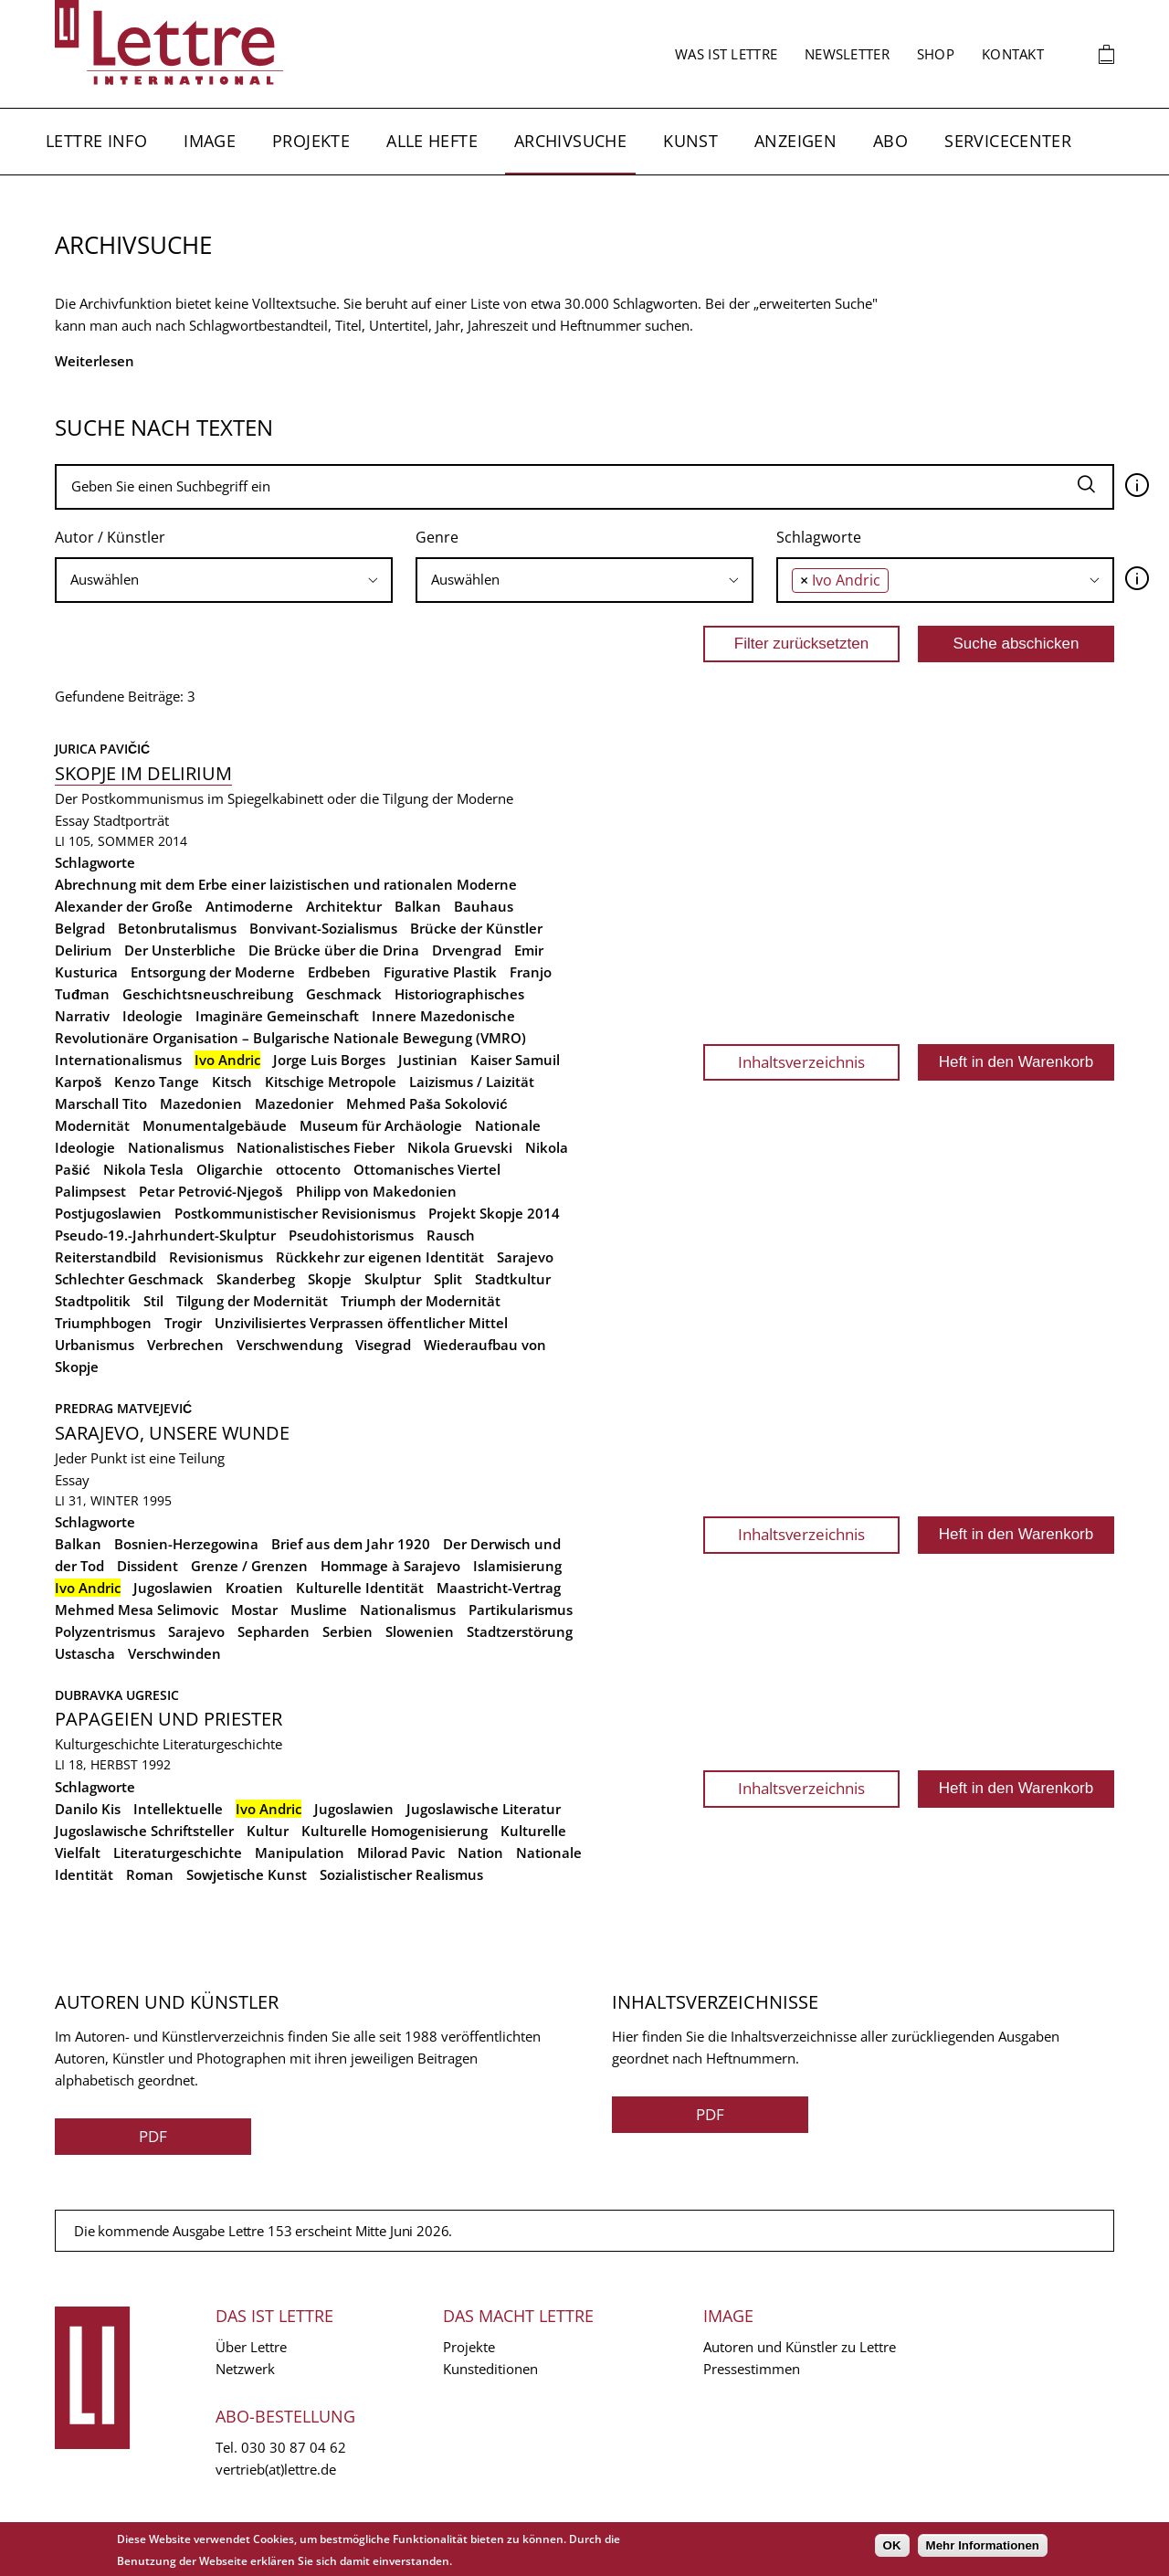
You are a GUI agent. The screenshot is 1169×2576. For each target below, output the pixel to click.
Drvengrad (466, 950)
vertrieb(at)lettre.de (276, 2469)
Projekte (311, 141)
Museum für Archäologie (381, 1125)
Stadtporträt (131, 820)
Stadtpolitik (93, 1301)
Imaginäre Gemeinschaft (277, 1016)
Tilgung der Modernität (252, 1301)
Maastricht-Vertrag (499, 1587)
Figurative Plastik (440, 972)
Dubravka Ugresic (117, 1695)
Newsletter (847, 54)
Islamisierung (517, 1566)
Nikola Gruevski (459, 1147)
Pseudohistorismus (351, 1235)
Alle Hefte (432, 141)
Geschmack (344, 994)
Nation (480, 1852)
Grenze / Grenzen (249, 1566)
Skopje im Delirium (143, 773)
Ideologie (152, 1016)
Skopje (330, 1279)
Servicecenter (1007, 141)
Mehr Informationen (982, 2545)
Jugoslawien (173, 1587)
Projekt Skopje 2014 (494, 1213)
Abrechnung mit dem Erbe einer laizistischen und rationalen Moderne (286, 884)
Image (210, 141)
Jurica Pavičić (102, 748)
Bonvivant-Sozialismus (323, 928)
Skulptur (392, 1279)
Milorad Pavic (401, 1852)
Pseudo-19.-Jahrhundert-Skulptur (165, 1235)
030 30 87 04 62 (293, 2447)
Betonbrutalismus (177, 928)
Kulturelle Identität (360, 1587)
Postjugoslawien (108, 1213)
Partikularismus (521, 1609)
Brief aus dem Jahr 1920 (350, 1544)
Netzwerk (245, 2369)
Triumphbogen (103, 1323)
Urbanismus (94, 1345)
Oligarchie (229, 1169)
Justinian (428, 1059)
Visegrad (383, 1345)
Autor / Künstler (110, 537)
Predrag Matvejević (123, 1408)
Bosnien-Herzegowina (186, 1544)
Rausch (451, 1235)
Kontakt (1013, 54)
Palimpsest (90, 1191)
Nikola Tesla (143, 1169)
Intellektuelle (178, 1809)
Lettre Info (96, 141)
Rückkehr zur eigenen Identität (380, 1257)
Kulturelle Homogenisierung (394, 1830)
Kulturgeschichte (107, 1744)
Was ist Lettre (726, 54)
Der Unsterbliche (180, 950)
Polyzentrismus (105, 1631)
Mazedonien (201, 1103)
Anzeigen (795, 141)
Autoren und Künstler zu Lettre (799, 2347)
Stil (153, 1301)
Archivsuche (570, 141)
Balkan (418, 906)
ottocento (308, 1169)
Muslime (318, 1609)
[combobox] (224, 580)
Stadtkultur (513, 1279)
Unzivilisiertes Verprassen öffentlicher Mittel (361, 1323)
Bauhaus (483, 906)
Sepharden (273, 1631)
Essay (72, 820)
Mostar (254, 1609)
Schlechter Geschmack (129, 1279)
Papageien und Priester (168, 1718)
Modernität (92, 1125)
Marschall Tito (101, 1103)
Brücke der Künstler (476, 928)
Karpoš (78, 1081)
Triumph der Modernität (420, 1301)
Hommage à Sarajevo (390, 1566)
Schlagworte (818, 537)
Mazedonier (294, 1103)
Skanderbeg (255, 1279)
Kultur (268, 1830)
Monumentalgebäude (214, 1125)
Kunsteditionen (490, 2369)
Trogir (183, 1323)
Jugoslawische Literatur (483, 1809)
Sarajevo (525, 1257)
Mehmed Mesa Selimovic (136, 1609)
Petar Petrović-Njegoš (211, 1191)
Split (448, 1279)
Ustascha (85, 1653)
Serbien (347, 1631)
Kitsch (232, 1081)
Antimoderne (249, 906)
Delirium (83, 950)
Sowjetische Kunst (246, 1874)
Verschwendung (289, 1345)
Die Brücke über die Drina (333, 950)
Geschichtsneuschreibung (207, 994)
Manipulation (299, 1852)
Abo (890, 141)
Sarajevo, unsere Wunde (172, 1432)
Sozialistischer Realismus (401, 1874)
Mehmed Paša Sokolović (427, 1103)
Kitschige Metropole (330, 1081)
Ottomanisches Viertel (426, 1169)
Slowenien (419, 1631)
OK (892, 2545)
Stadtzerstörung (520, 1631)
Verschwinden (174, 1653)
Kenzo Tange (156, 1081)
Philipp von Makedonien (376, 1191)
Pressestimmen (751, 2369)
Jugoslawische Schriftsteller (144, 1830)
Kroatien (254, 1587)
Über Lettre (251, 2347)
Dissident (147, 1566)
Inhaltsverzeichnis (801, 1061)
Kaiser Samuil (515, 1059)
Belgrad (80, 928)
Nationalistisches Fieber (316, 1147)
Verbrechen (185, 1345)
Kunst (690, 141)
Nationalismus (176, 1147)
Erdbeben (339, 972)
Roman (150, 1874)
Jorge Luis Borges (329, 1059)
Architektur (344, 906)
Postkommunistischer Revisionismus (295, 1213)
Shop (935, 54)
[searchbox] (223, 579)
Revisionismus (216, 1257)
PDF (153, 2136)
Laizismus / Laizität (471, 1081)
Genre (437, 537)
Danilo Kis (88, 1809)
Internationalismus (118, 1059)
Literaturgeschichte (222, 1744)
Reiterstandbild (105, 1257)
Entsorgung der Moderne (213, 972)
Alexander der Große (124, 906)
